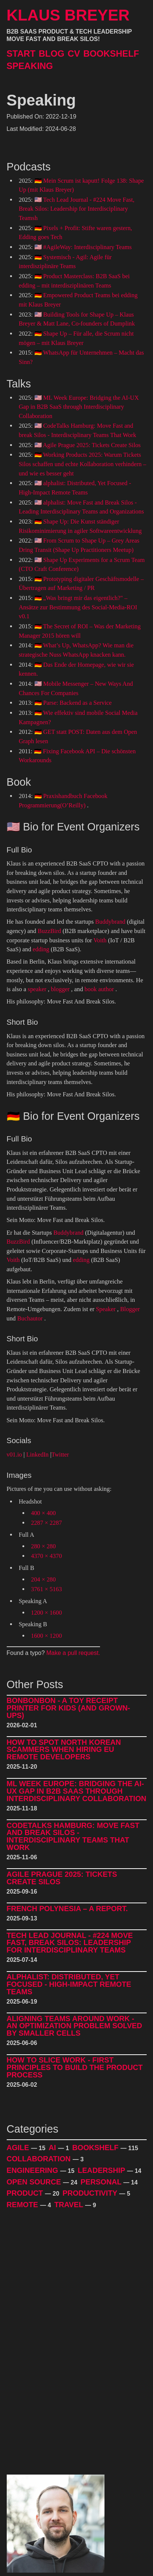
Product (26, 2193)
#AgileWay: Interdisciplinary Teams (87, 247)
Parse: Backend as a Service (77, 702)
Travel (69, 2204)
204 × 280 (43, 1579)
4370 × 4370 (46, 1555)
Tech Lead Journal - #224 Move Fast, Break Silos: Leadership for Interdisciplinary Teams (70, 1943)
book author (99, 989)
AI (53, 2147)
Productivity (91, 2193)
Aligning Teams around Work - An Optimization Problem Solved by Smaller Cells (74, 2026)
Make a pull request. (73, 1653)
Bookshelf (111, 53)
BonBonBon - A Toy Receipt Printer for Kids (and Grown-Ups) (68, 1708)
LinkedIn (37, 1454)
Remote (23, 2204)
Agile (19, 2147)
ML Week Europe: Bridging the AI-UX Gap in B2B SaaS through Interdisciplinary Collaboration (79, 407)
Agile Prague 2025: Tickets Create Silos (92, 445)
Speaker (106, 1309)
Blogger (130, 1309)
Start (21, 53)
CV (74, 53)
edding (40, 949)
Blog (52, 53)
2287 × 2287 (46, 1522)
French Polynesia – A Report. (67, 1909)
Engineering (33, 2170)
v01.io (14, 1454)
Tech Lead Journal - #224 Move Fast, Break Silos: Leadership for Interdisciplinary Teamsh (76, 209)
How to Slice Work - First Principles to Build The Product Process (75, 2068)
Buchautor (30, 1318)
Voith (99, 940)
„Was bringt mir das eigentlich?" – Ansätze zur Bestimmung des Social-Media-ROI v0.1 (78, 607)
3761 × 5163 (46, 1589)
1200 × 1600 (46, 1612)
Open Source (35, 2182)
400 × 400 (43, 1513)
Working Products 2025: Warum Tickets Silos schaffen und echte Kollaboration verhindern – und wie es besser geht (82, 464)
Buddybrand (110, 921)
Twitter (60, 1454)
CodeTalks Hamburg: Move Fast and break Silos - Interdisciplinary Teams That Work (73, 1836)
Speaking (30, 66)
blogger (60, 989)
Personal (102, 2182)
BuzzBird (49, 930)
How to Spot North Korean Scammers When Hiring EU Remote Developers (64, 1750)
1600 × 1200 (46, 1635)
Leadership (102, 2170)
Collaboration (40, 2159)
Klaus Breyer (68, 15)
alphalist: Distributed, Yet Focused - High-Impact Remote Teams (69, 1984)
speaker (37, 989)
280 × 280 (43, 1546)
